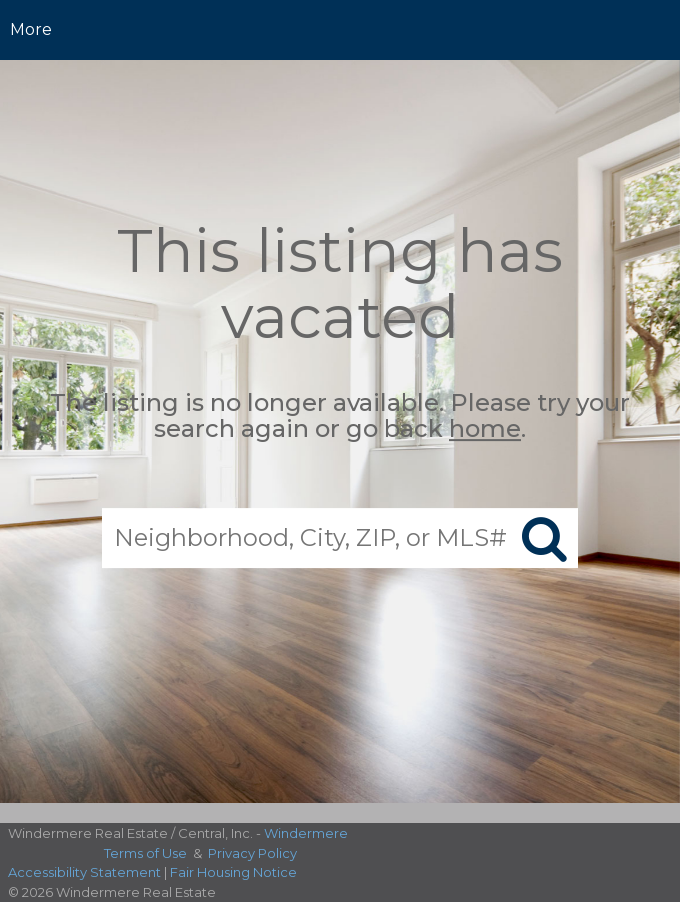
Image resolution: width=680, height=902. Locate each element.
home (485, 429)
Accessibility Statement (84, 872)
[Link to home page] (340, 30)
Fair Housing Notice (233, 872)
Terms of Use (145, 853)
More (31, 29)
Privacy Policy (252, 853)
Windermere (306, 833)
